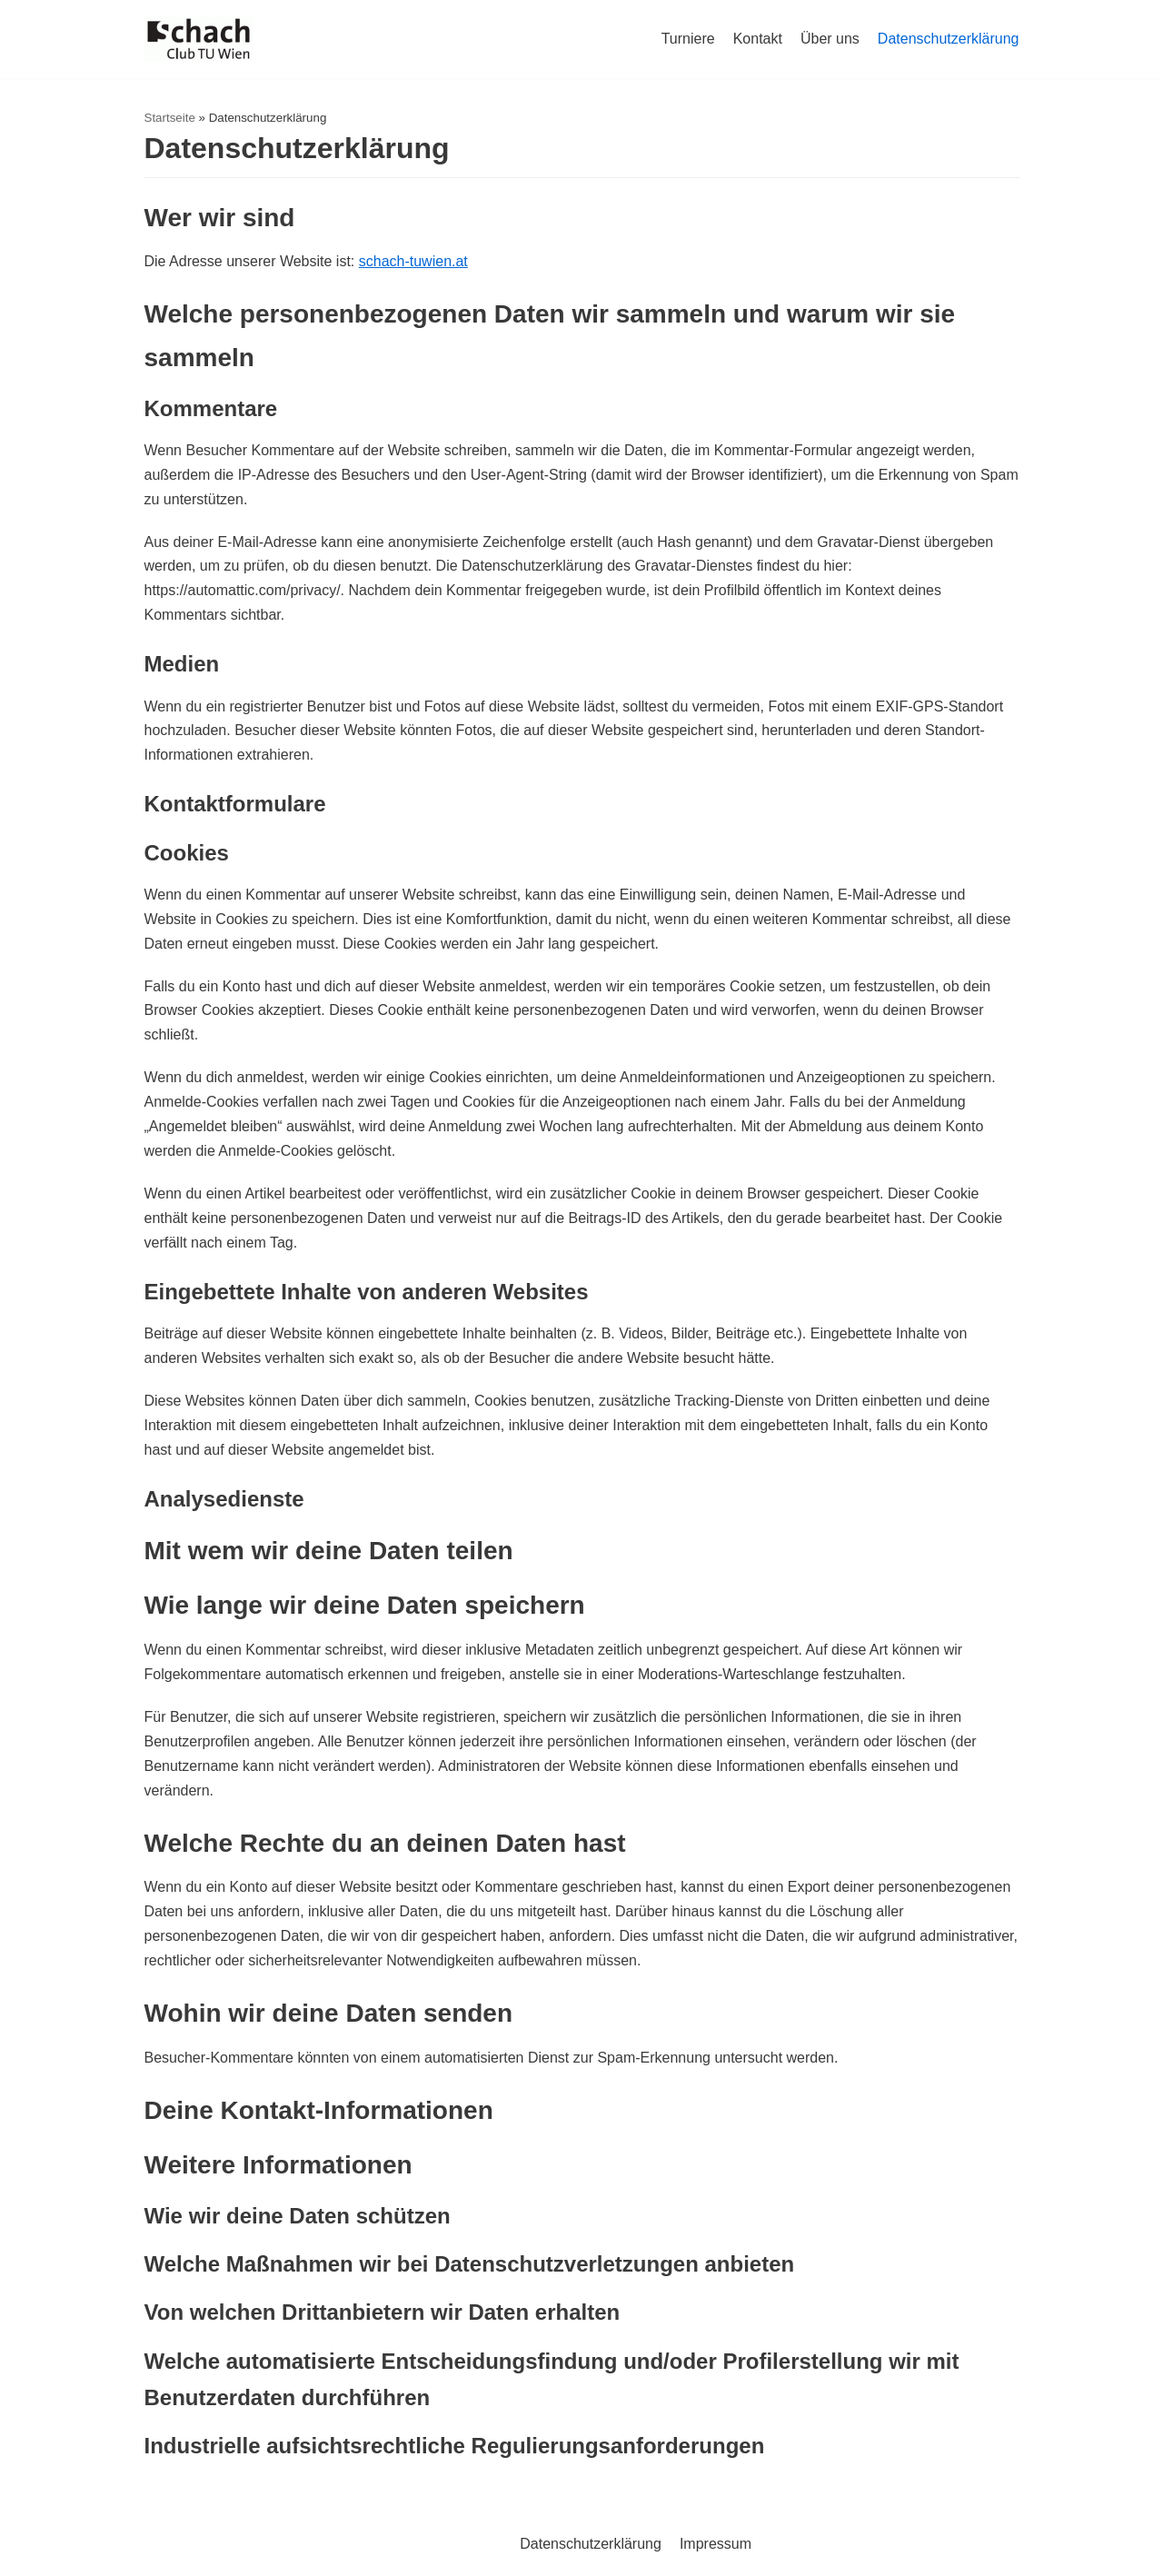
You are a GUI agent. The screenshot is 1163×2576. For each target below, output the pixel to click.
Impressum (715, 2543)
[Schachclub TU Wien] (198, 39)
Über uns (830, 38)
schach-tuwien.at (413, 261)
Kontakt (757, 38)
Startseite (169, 117)
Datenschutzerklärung (948, 38)
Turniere (688, 38)
